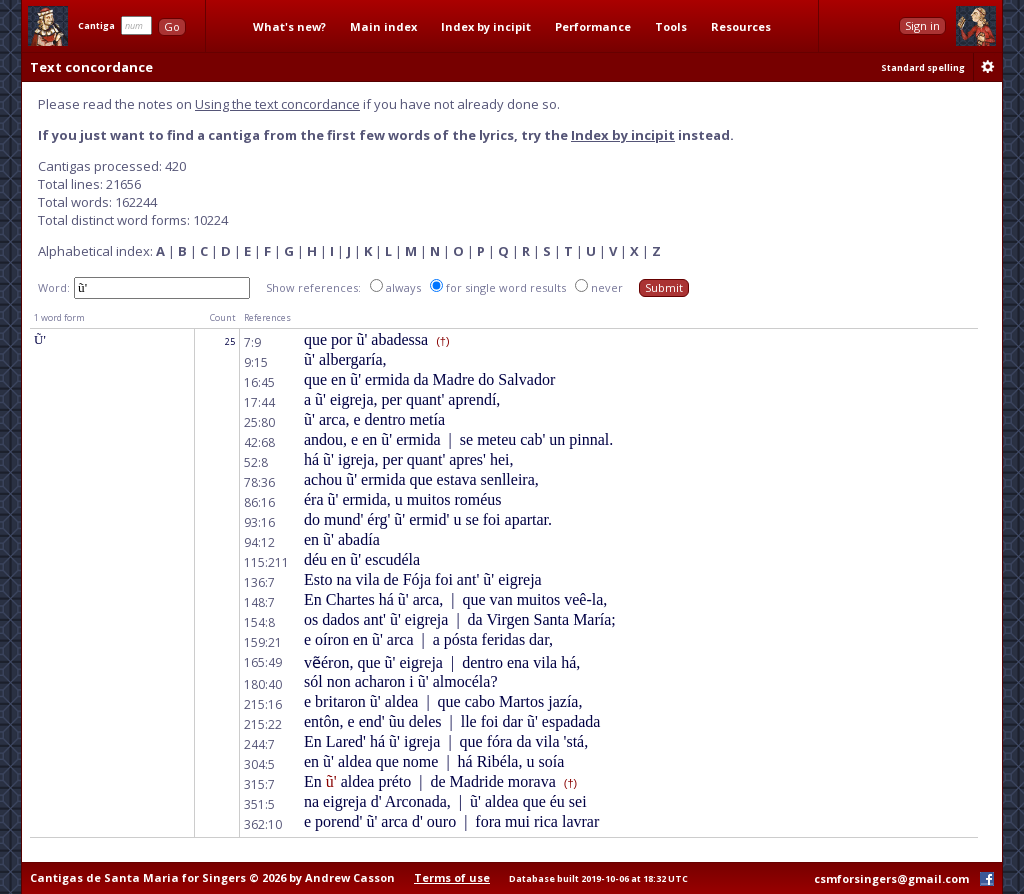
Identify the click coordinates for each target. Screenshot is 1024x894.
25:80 (259, 422)
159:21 (263, 642)
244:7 (259, 744)
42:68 (259, 442)
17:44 (259, 402)
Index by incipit (486, 26)
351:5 (259, 804)
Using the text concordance (277, 104)
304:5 (259, 764)
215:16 (263, 704)
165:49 (263, 662)
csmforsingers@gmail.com (891, 878)
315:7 (259, 784)
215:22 (263, 724)
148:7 (259, 602)
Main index (383, 26)
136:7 (259, 582)
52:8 (256, 462)
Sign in (922, 25)
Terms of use (452, 877)
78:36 (259, 482)
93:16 (259, 522)
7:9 (252, 342)
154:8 (259, 622)
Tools (671, 26)
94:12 (259, 542)
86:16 (259, 502)
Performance (593, 26)
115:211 (266, 562)
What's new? (289, 26)
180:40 (263, 684)
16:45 (259, 382)
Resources (741, 26)
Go (172, 26)
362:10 (263, 824)
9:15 (256, 362)
